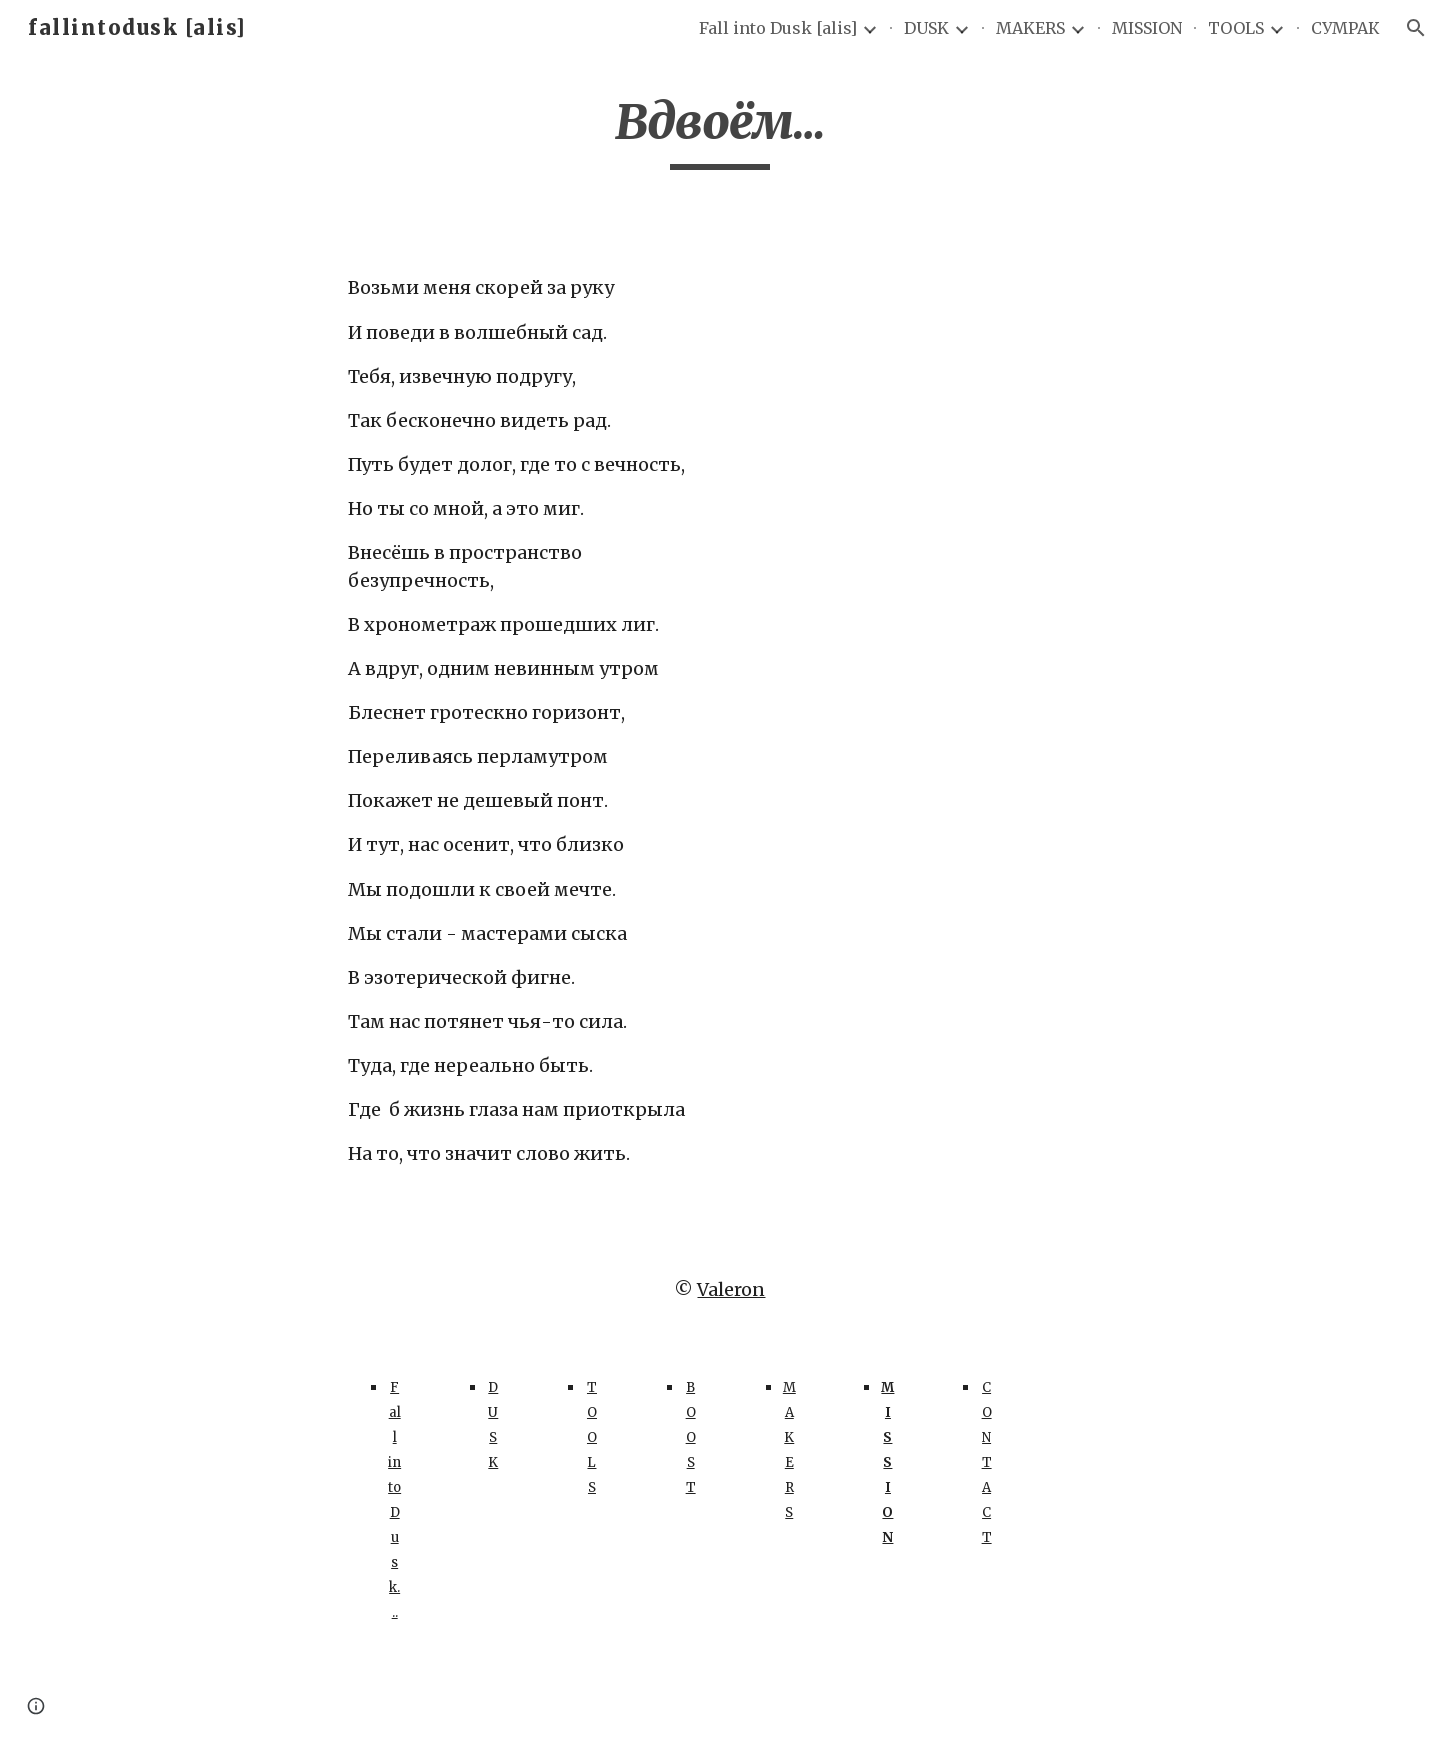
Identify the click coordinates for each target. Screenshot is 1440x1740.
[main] (720, 131)
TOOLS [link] (1236, 28)
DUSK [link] (926, 28)
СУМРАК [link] (1345, 28)
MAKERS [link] (1030, 28)
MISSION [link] (1147, 28)
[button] (1416, 28)
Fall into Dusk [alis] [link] (778, 28)
